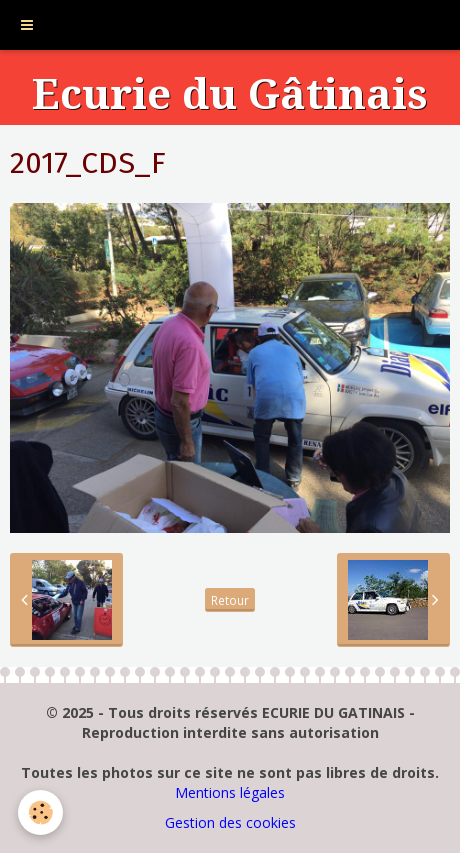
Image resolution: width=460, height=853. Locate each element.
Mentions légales (230, 792)
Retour (230, 600)
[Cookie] (40, 812)
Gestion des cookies (230, 822)
